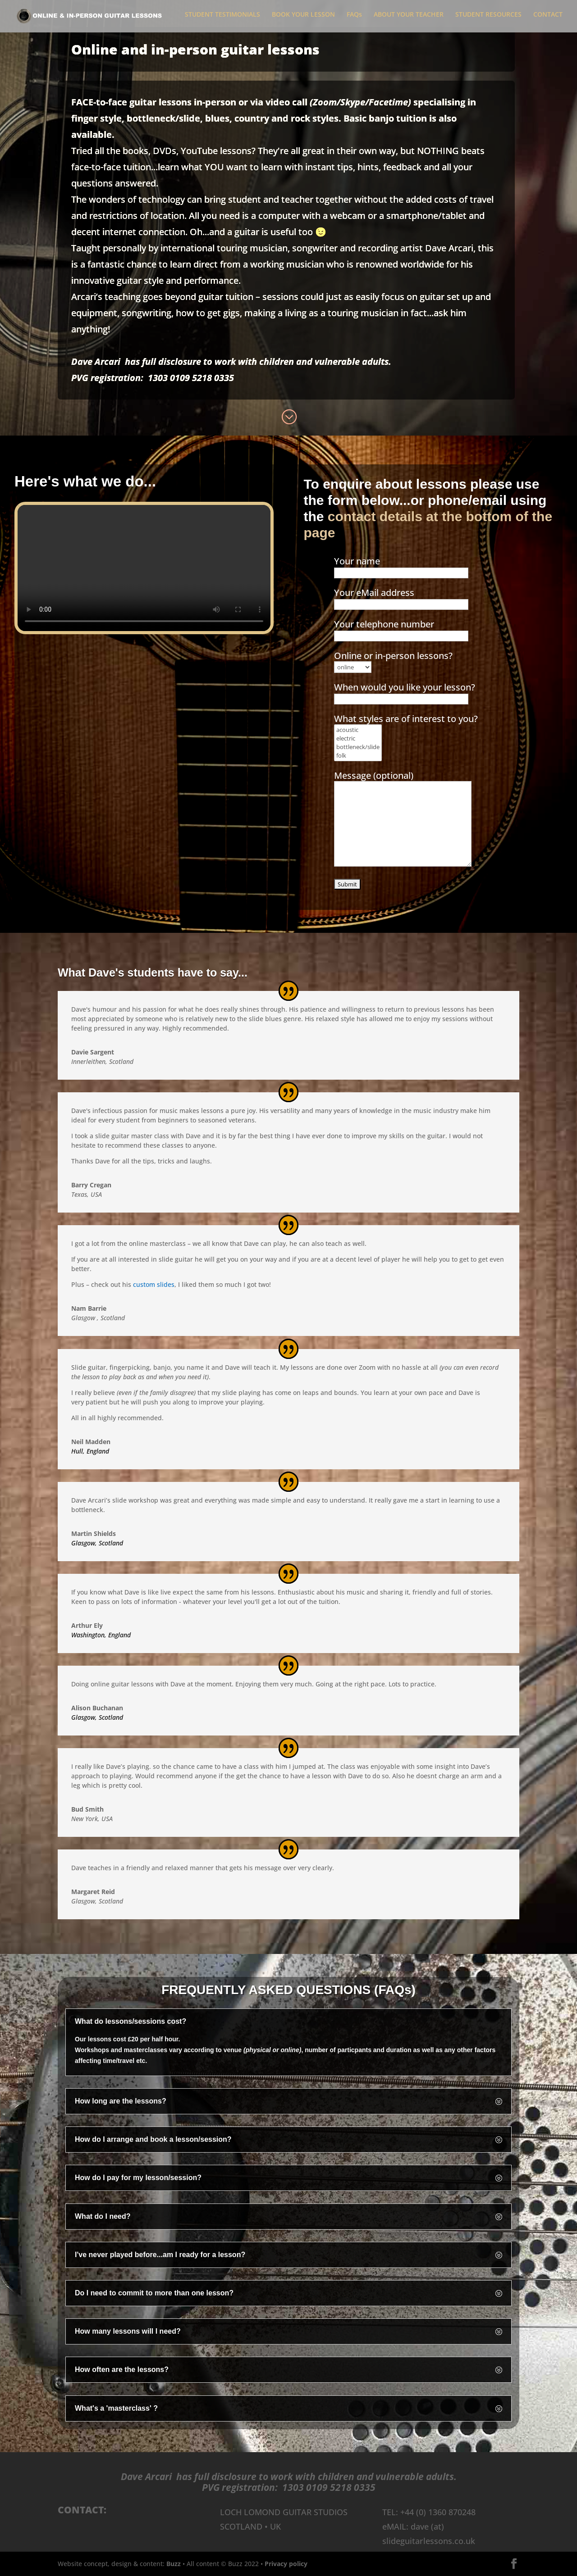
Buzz (173, 2563)
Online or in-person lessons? (393, 661)
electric (357, 739)
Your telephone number (401, 629)
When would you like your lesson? (404, 692)
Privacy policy (286, 2563)
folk (357, 756)
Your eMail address (401, 597)
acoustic (357, 730)
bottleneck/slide (357, 747)
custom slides (153, 1285)
